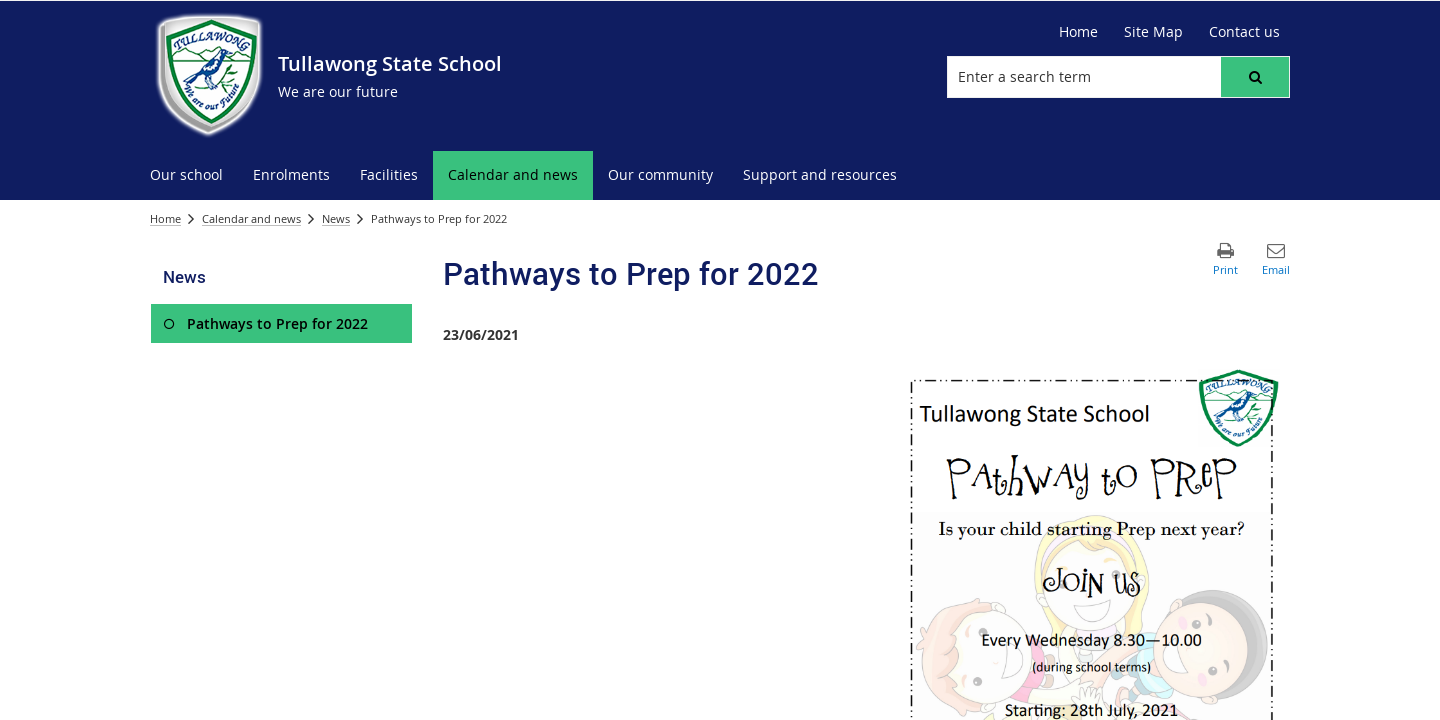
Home (165, 218)
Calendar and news (251, 218)
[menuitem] (186, 175)
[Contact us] (1244, 32)
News (336, 218)
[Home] (1078, 32)
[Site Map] (1153, 32)
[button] (1255, 77)
